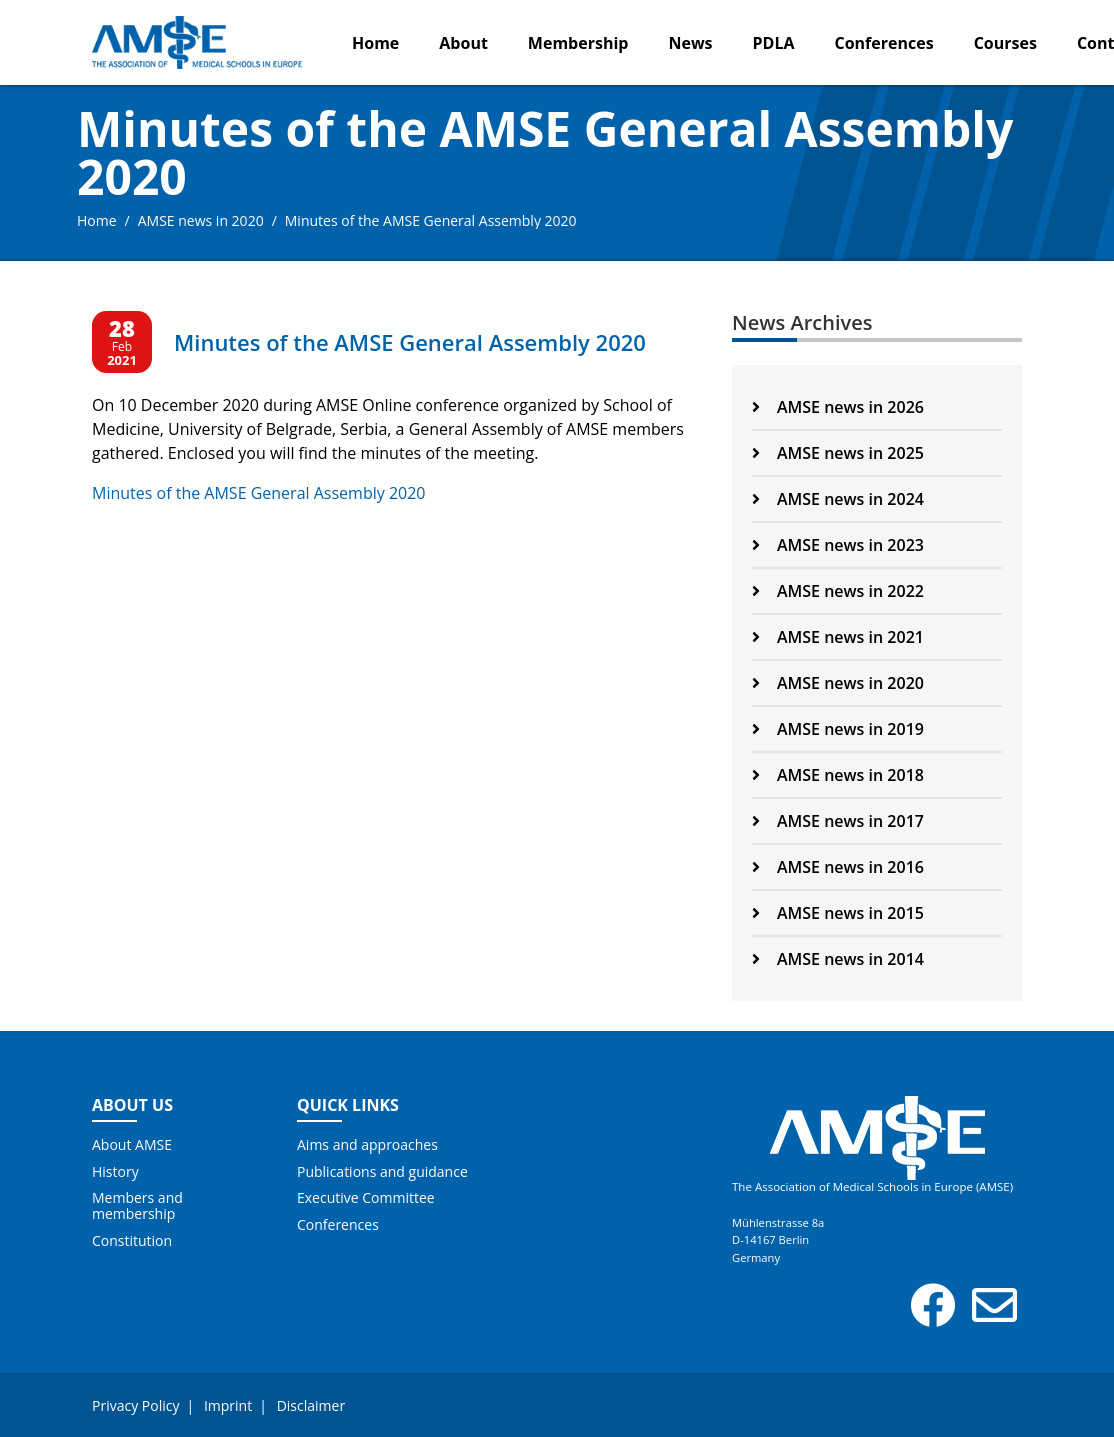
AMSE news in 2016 (838, 867)
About (463, 43)
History (115, 1172)
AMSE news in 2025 (838, 453)
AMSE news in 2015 (838, 913)
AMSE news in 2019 (838, 729)
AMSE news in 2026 (838, 407)
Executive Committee (366, 1198)
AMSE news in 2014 (838, 959)
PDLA (774, 43)
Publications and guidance (382, 1172)
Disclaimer (311, 1405)
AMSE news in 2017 (838, 821)
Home (375, 43)
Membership (578, 43)
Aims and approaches (367, 1145)
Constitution (132, 1241)
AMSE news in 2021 (838, 637)
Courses (1005, 43)
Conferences (884, 43)
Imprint (228, 1405)
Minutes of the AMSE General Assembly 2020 (258, 493)
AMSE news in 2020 (201, 220)
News (690, 43)
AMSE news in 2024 (838, 499)
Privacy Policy (135, 1405)
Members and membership (137, 1206)
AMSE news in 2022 (838, 591)
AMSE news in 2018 (838, 775)
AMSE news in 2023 (838, 545)
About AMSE (132, 1145)
